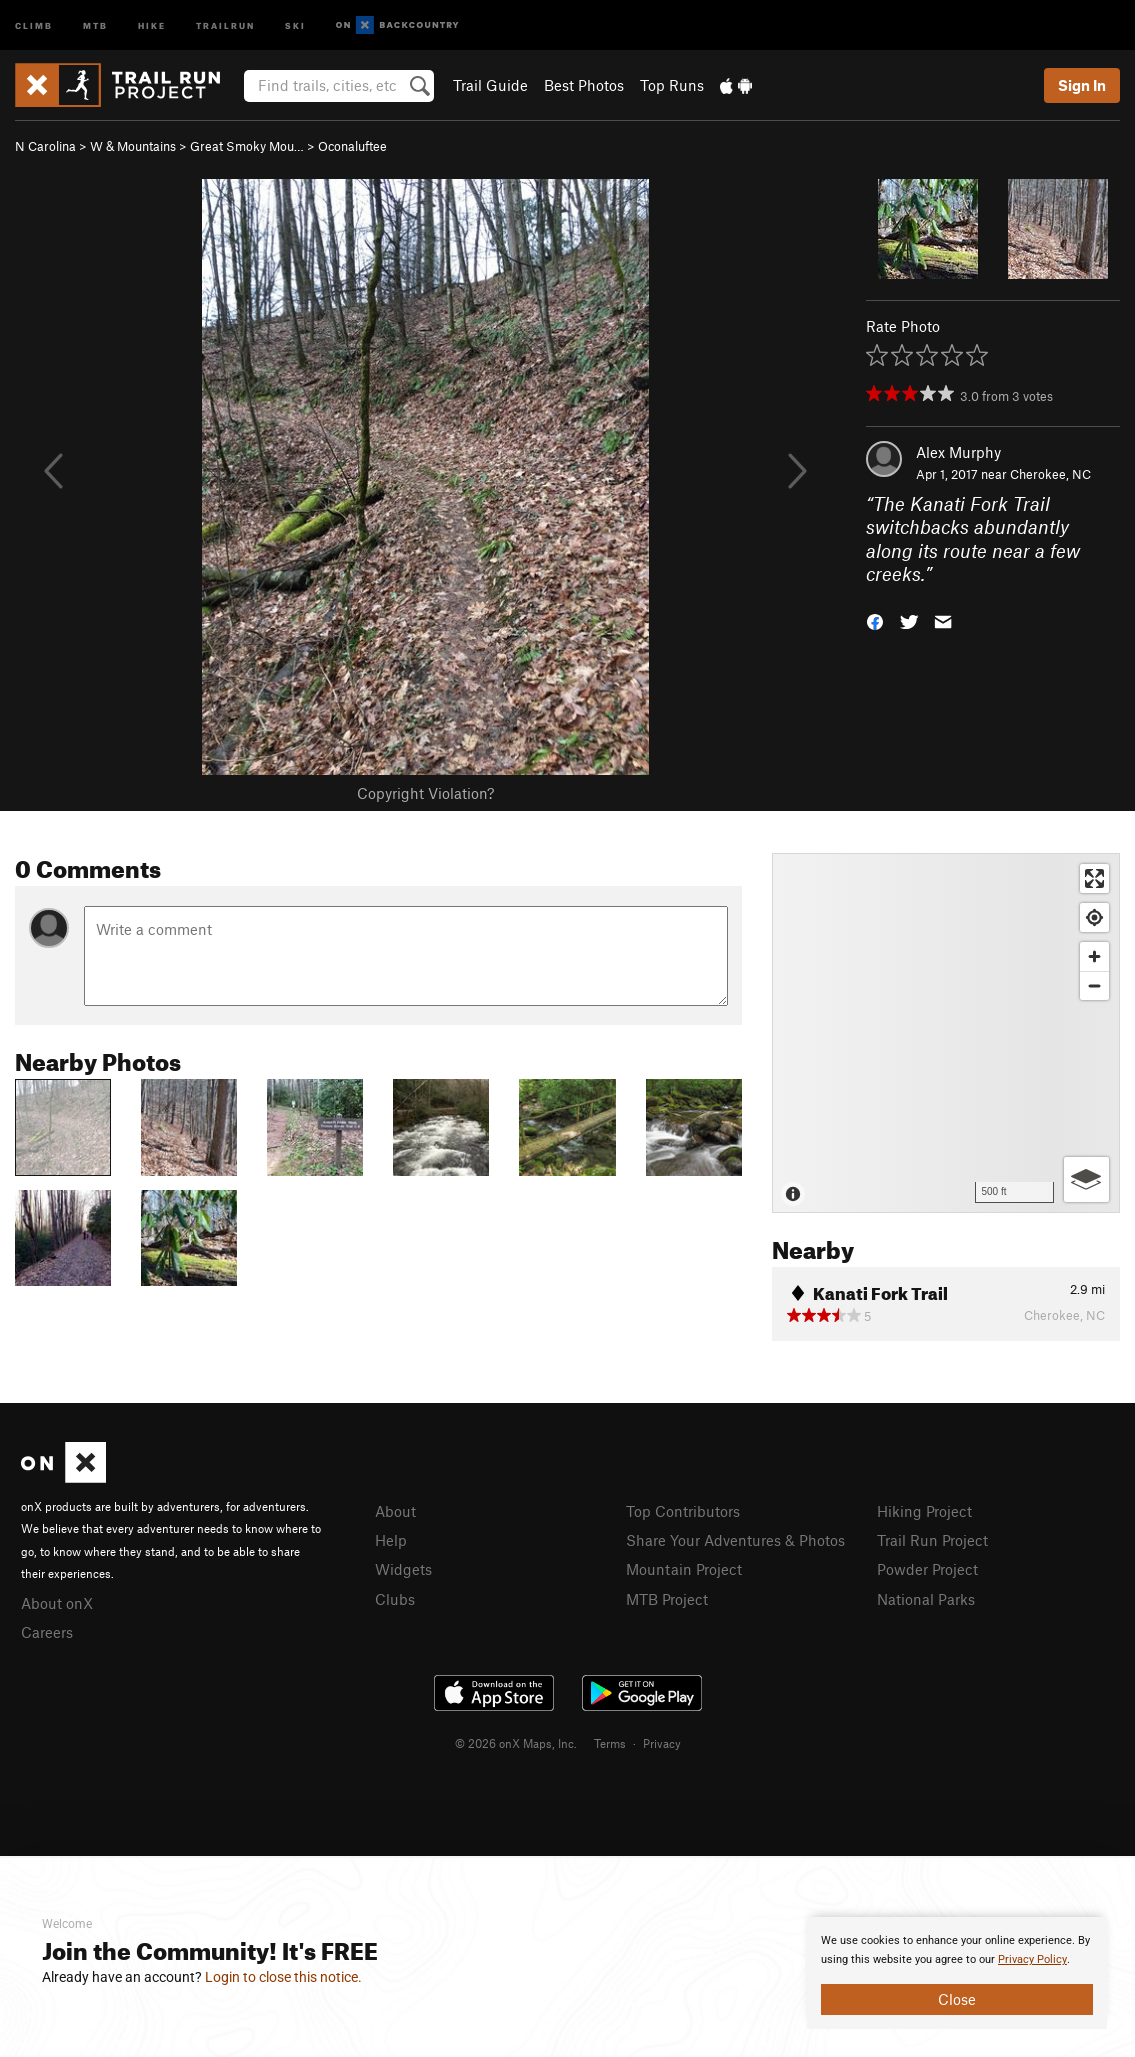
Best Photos (584, 85)
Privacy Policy (1032, 1959)
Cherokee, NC (1050, 474)
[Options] (1086, 1179)
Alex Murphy (958, 452)
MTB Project (667, 1599)
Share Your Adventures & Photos (735, 1540)
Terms (610, 1743)
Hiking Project (924, 1511)
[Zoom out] (1094, 985)
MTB (95, 24)
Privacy (662, 1743)
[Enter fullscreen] (1094, 878)
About (395, 1511)
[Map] (946, 1033)
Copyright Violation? (425, 793)
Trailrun (225, 24)
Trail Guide (490, 85)
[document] (957, 1973)
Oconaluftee (352, 146)
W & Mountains (133, 146)
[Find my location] (1094, 917)
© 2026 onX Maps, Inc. (516, 1743)
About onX (57, 1603)
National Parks (926, 1599)
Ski (295, 24)
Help (391, 1540)
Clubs (395, 1599)
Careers (47, 1632)
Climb (34, 24)
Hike (152, 24)
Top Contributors (683, 1511)
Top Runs (672, 85)
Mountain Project (684, 1569)
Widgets (403, 1569)
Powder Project (927, 1569)
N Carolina (45, 146)
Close (957, 1999)
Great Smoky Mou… (247, 146)
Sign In (1082, 85)
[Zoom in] (1094, 956)
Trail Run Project (932, 1540)
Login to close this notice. (283, 1977)
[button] (875, 620)
